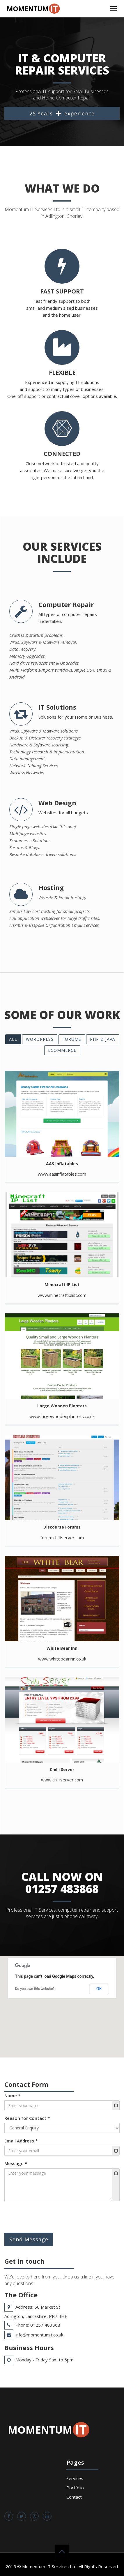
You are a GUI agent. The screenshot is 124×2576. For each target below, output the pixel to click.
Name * (12, 2095)
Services (74, 2478)
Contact (74, 2497)
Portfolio (75, 2487)
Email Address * (21, 2141)
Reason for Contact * (27, 2118)
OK (99, 1988)
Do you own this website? (35, 1989)
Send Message (28, 2239)
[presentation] (48, 2217)
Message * (15, 2163)
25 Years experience (62, 113)
